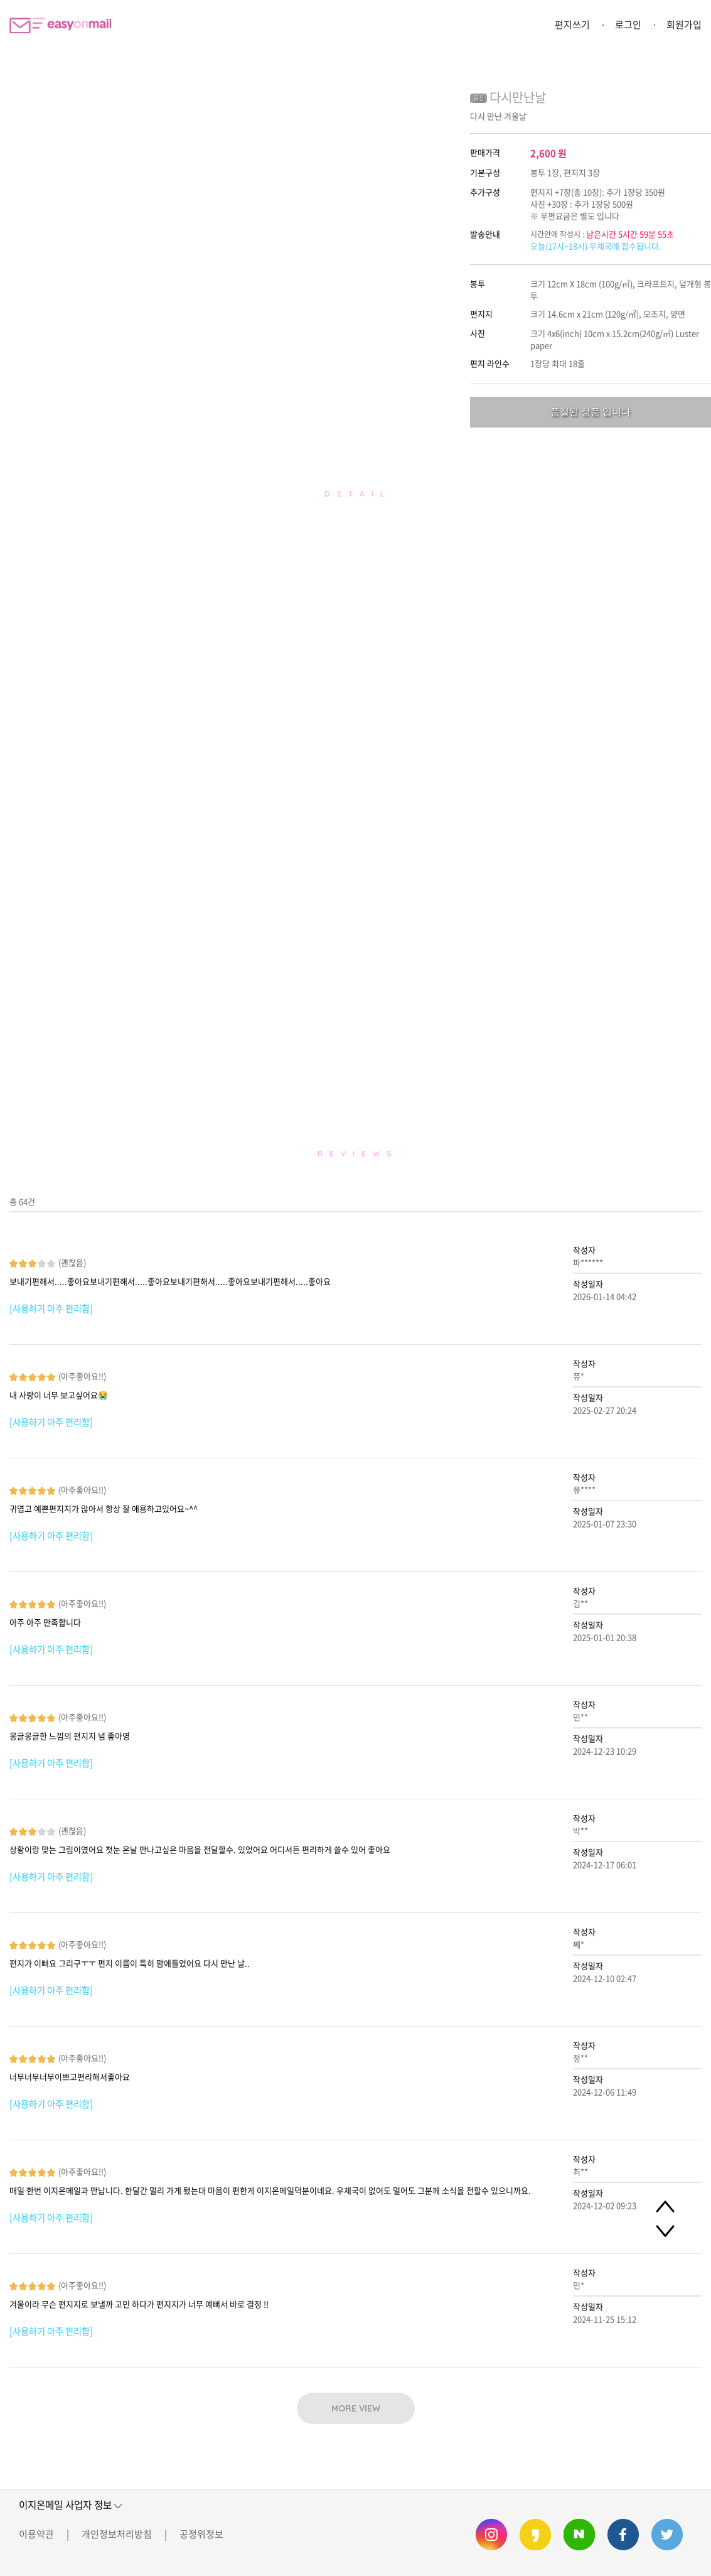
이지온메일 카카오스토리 (535, 2534)
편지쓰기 (572, 24)
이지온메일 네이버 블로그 (579, 2534)
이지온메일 (60, 25)
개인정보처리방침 (117, 2534)
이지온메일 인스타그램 (491, 2534)
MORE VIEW (355, 2408)
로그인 (628, 24)
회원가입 (684, 24)
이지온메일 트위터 (667, 2534)
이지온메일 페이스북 (623, 2534)
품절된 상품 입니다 (590, 411)
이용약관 (36, 2534)
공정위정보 (201, 2534)
